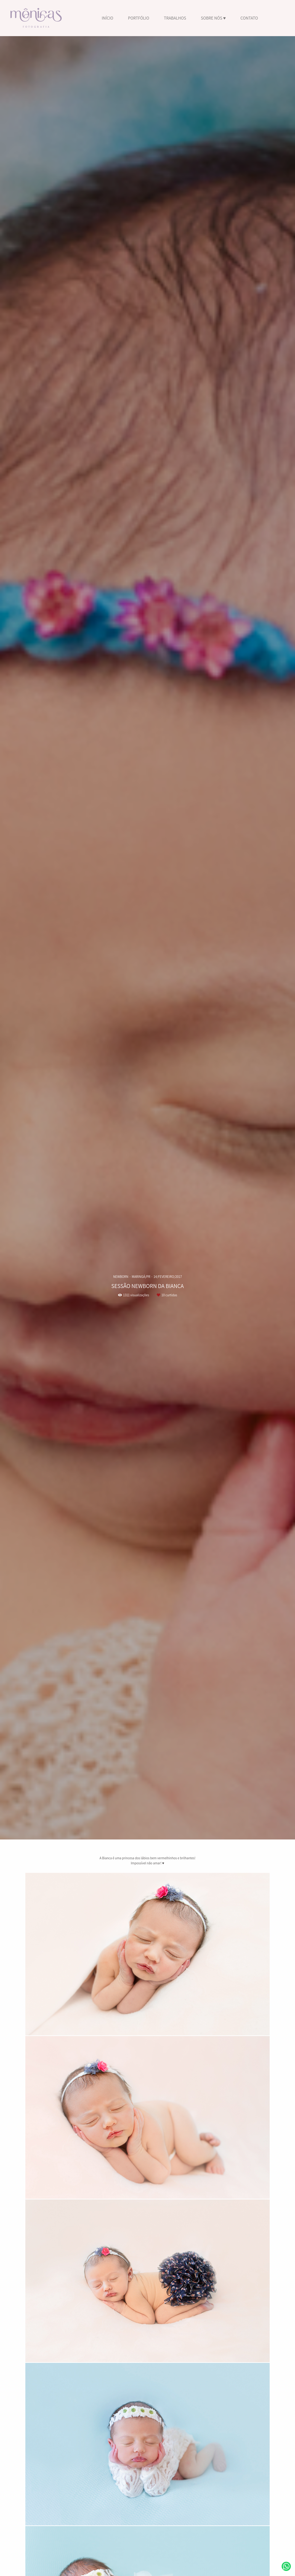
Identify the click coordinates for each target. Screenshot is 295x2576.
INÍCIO (107, 18)
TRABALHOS (175, 18)
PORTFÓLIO (138, 18)
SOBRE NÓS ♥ (213, 18)
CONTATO (249, 18)
